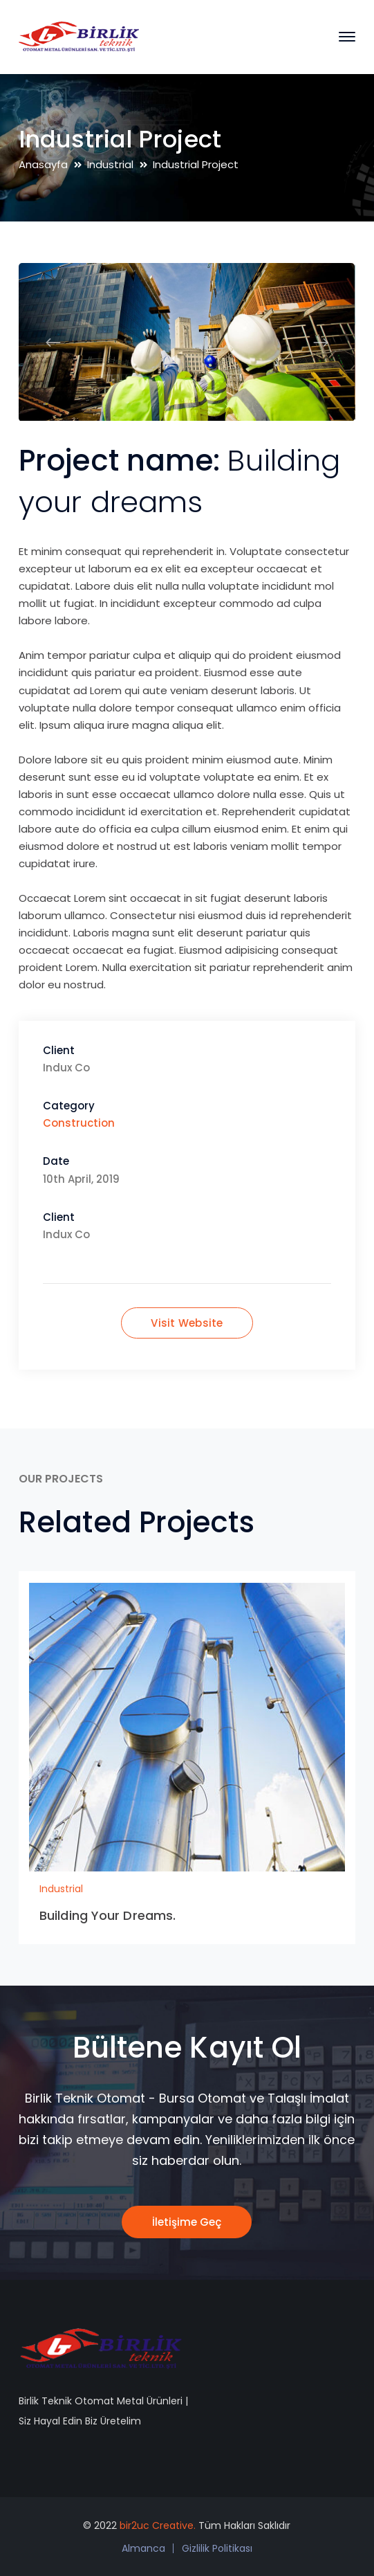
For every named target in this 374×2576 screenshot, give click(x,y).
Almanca (143, 2548)
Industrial (110, 164)
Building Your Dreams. (107, 1915)
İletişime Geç (186, 2222)
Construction (79, 1123)
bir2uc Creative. (158, 2525)
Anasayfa (43, 164)
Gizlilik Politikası (217, 2548)
